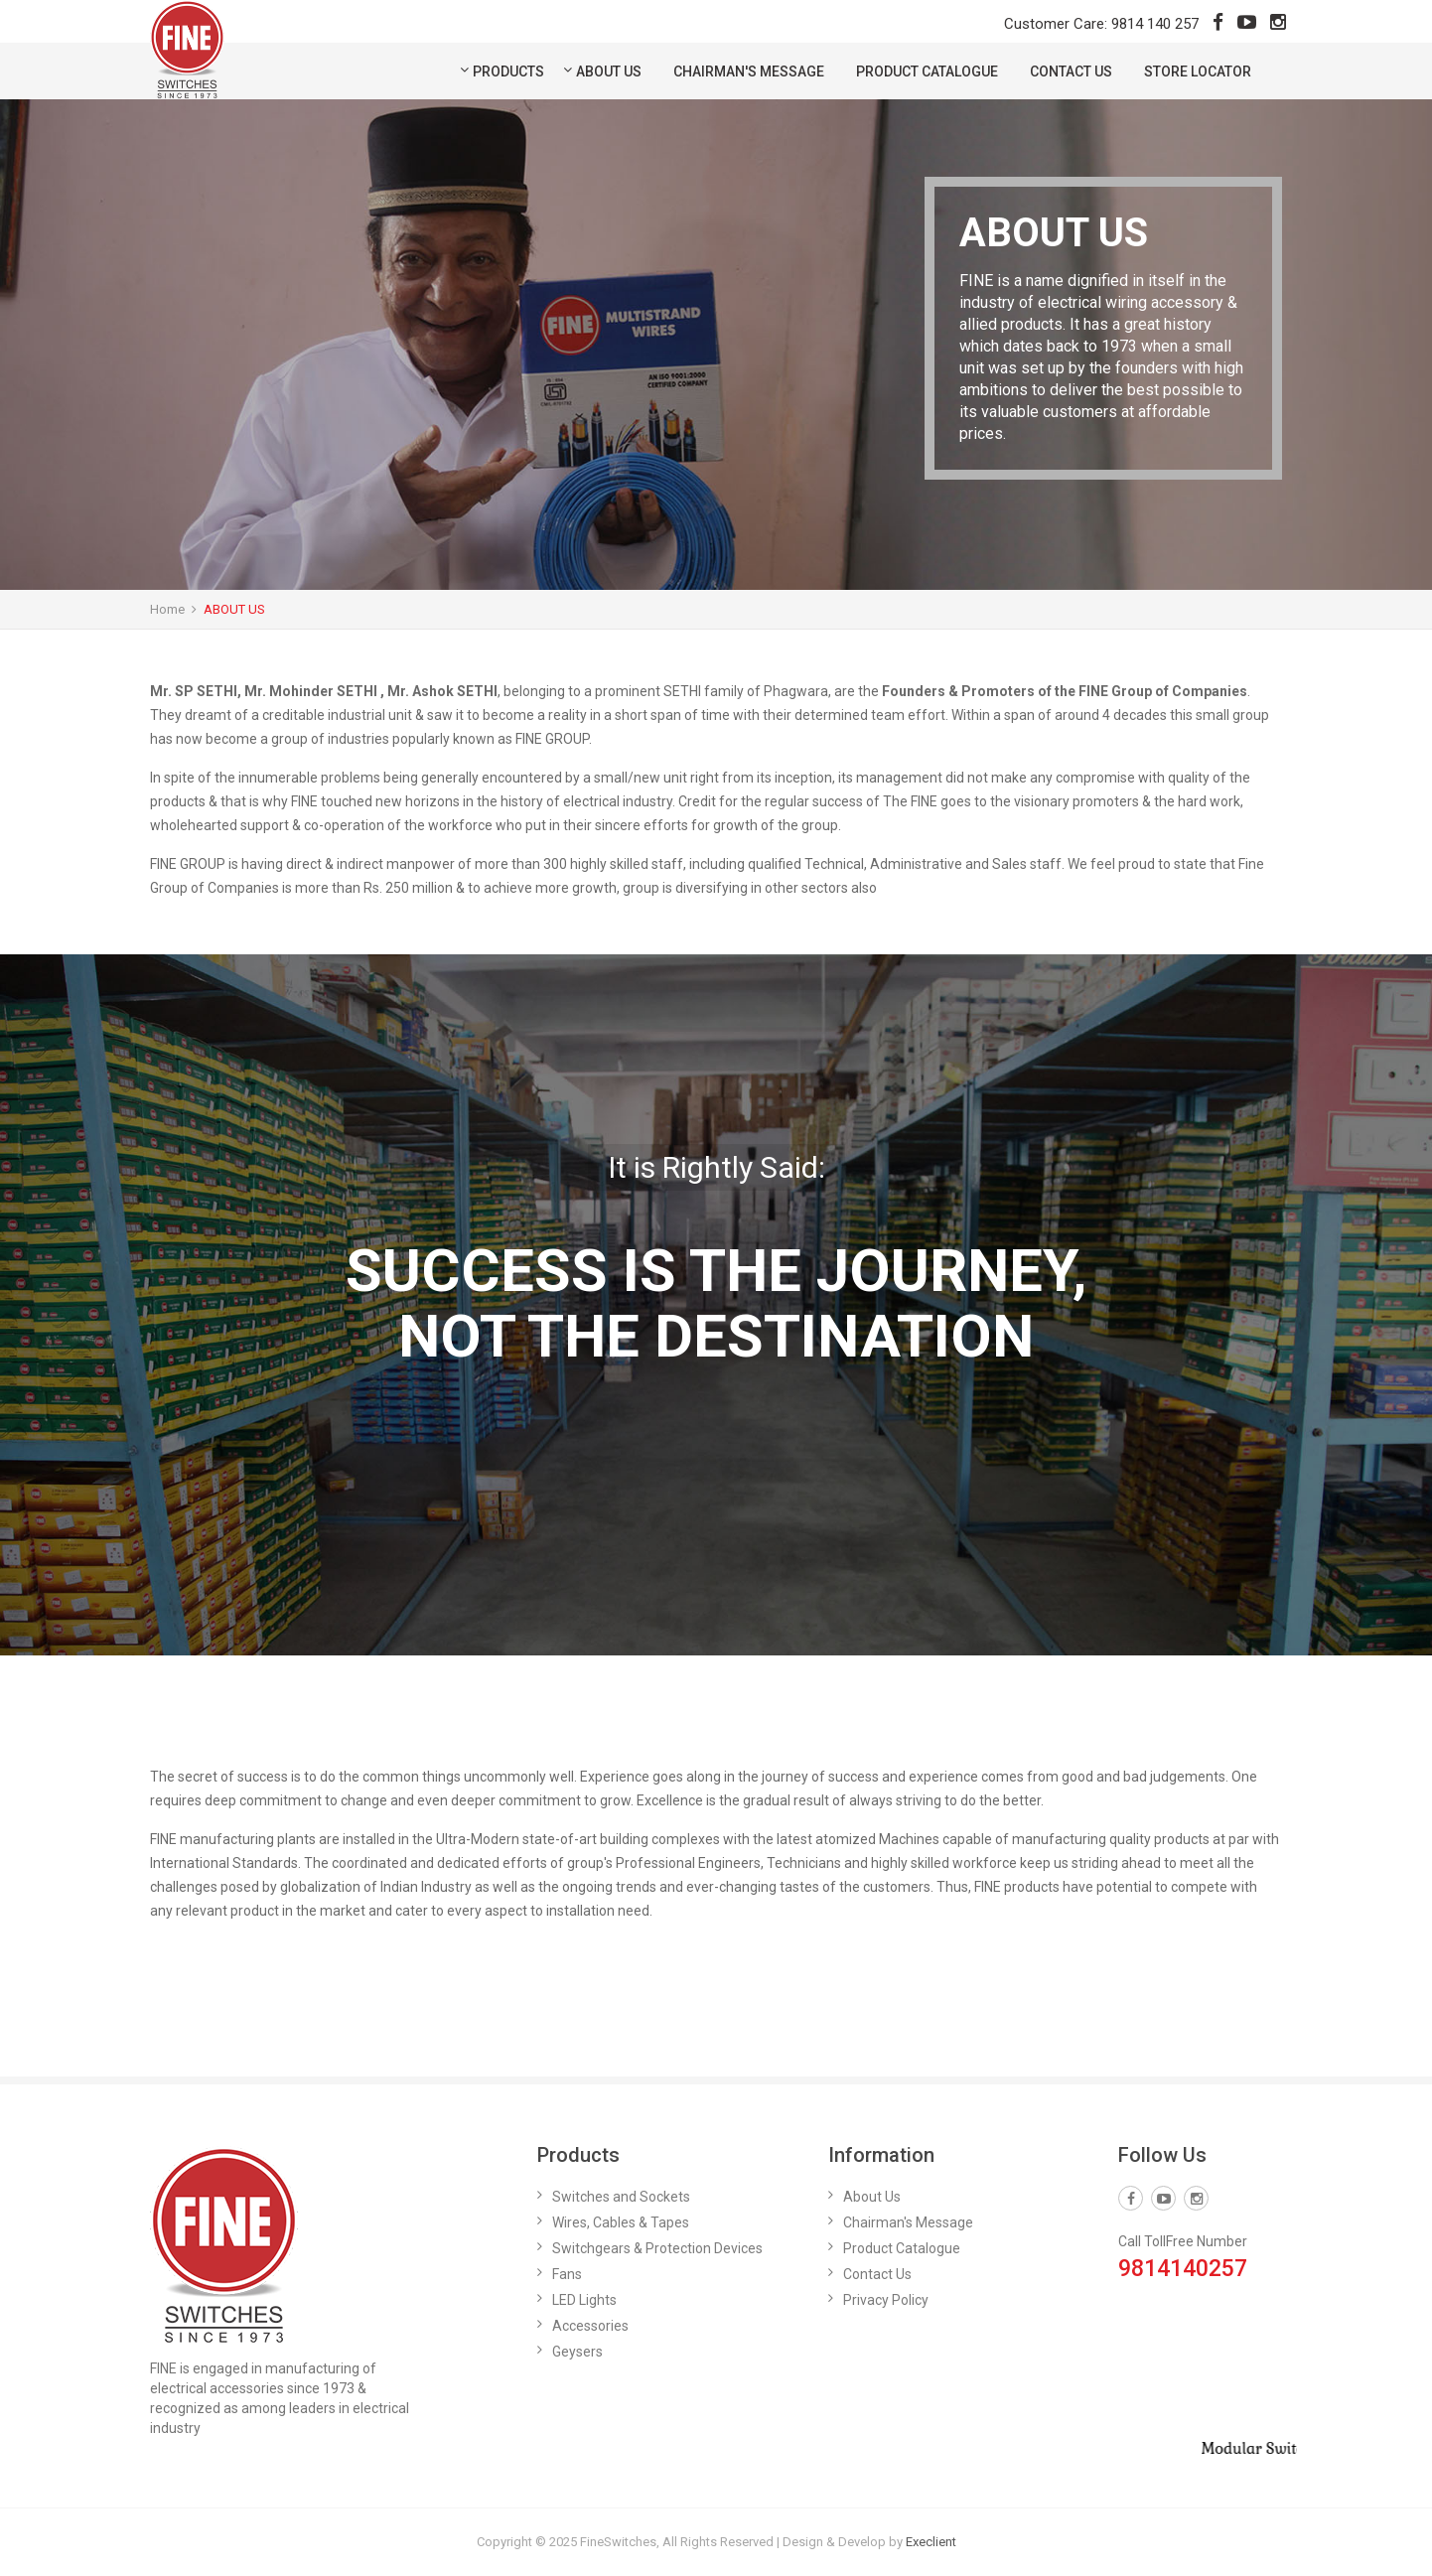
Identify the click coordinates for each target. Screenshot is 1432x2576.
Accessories (590, 2326)
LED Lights (584, 2300)
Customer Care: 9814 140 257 (1101, 24)
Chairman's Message (748, 71)
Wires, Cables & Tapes (620, 2222)
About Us (609, 71)
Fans (567, 2274)
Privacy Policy (886, 2300)
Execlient (931, 2541)
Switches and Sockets (621, 2197)
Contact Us (1071, 71)
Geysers (577, 2352)
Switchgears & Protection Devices (657, 2248)
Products (508, 71)
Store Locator (1197, 71)
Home (167, 609)
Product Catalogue (927, 71)
